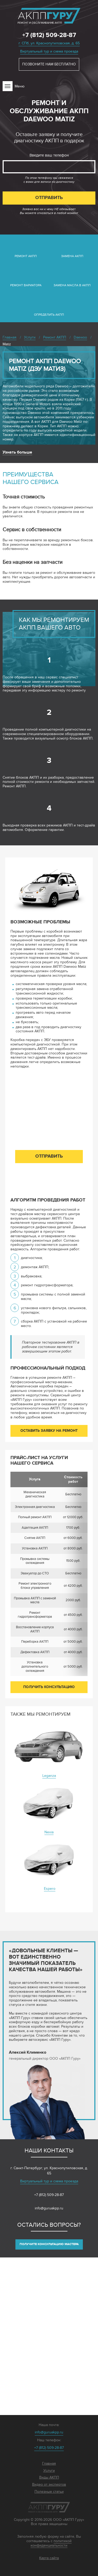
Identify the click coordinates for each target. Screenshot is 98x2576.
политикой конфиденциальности (51, 2543)
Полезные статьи (49, 2492)
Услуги (49, 2471)
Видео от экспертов (49, 2485)
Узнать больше (17, 452)
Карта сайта (49, 2558)
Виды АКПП (49, 2477)
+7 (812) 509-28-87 (49, 35)
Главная (49, 2463)
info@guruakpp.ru (49, 2208)
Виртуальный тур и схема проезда (49, 51)
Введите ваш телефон (49, 155)
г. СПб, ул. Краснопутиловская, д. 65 (49, 43)
